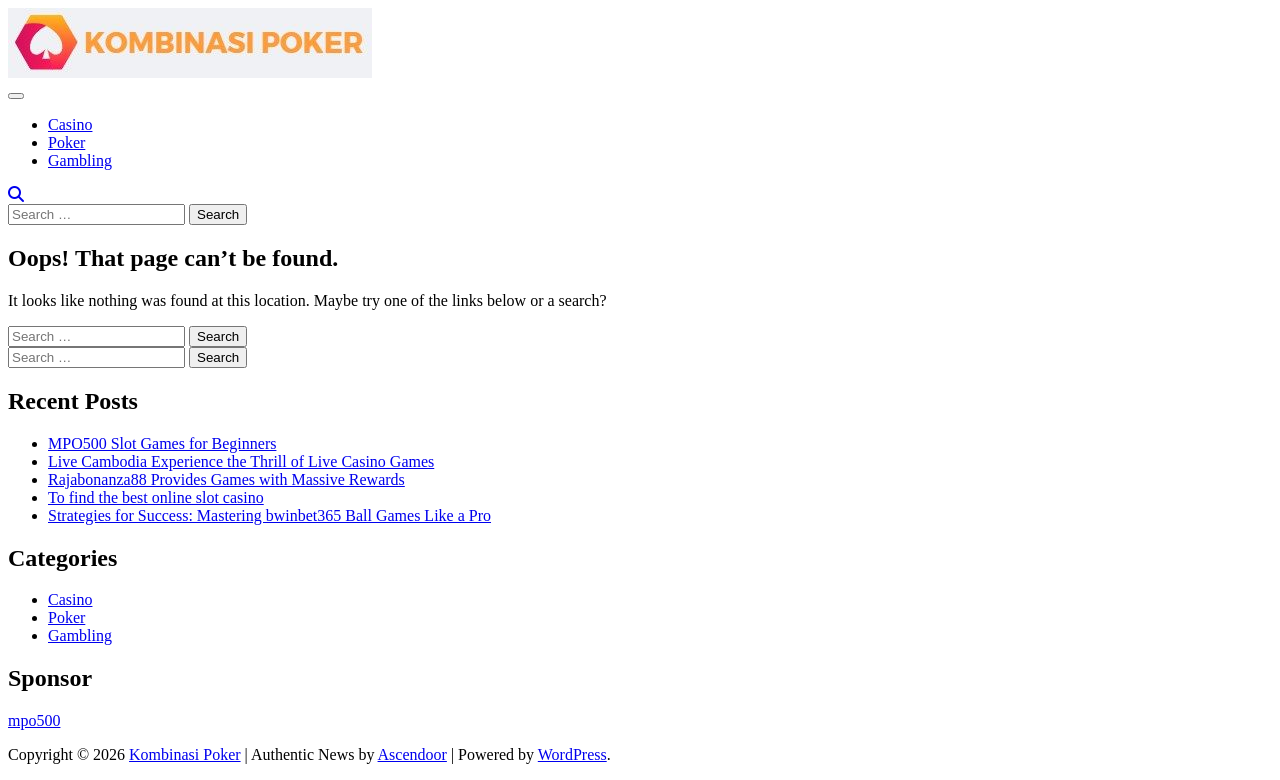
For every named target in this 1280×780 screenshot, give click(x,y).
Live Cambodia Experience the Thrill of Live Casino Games (241, 461)
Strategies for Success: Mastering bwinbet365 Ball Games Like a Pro (269, 515)
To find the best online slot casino (156, 497)
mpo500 (34, 720)
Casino (70, 124)
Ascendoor (412, 754)
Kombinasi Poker (185, 754)
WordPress (572, 754)
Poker (66, 142)
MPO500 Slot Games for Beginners (162, 443)
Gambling (80, 160)
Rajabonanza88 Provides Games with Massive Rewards (226, 479)
